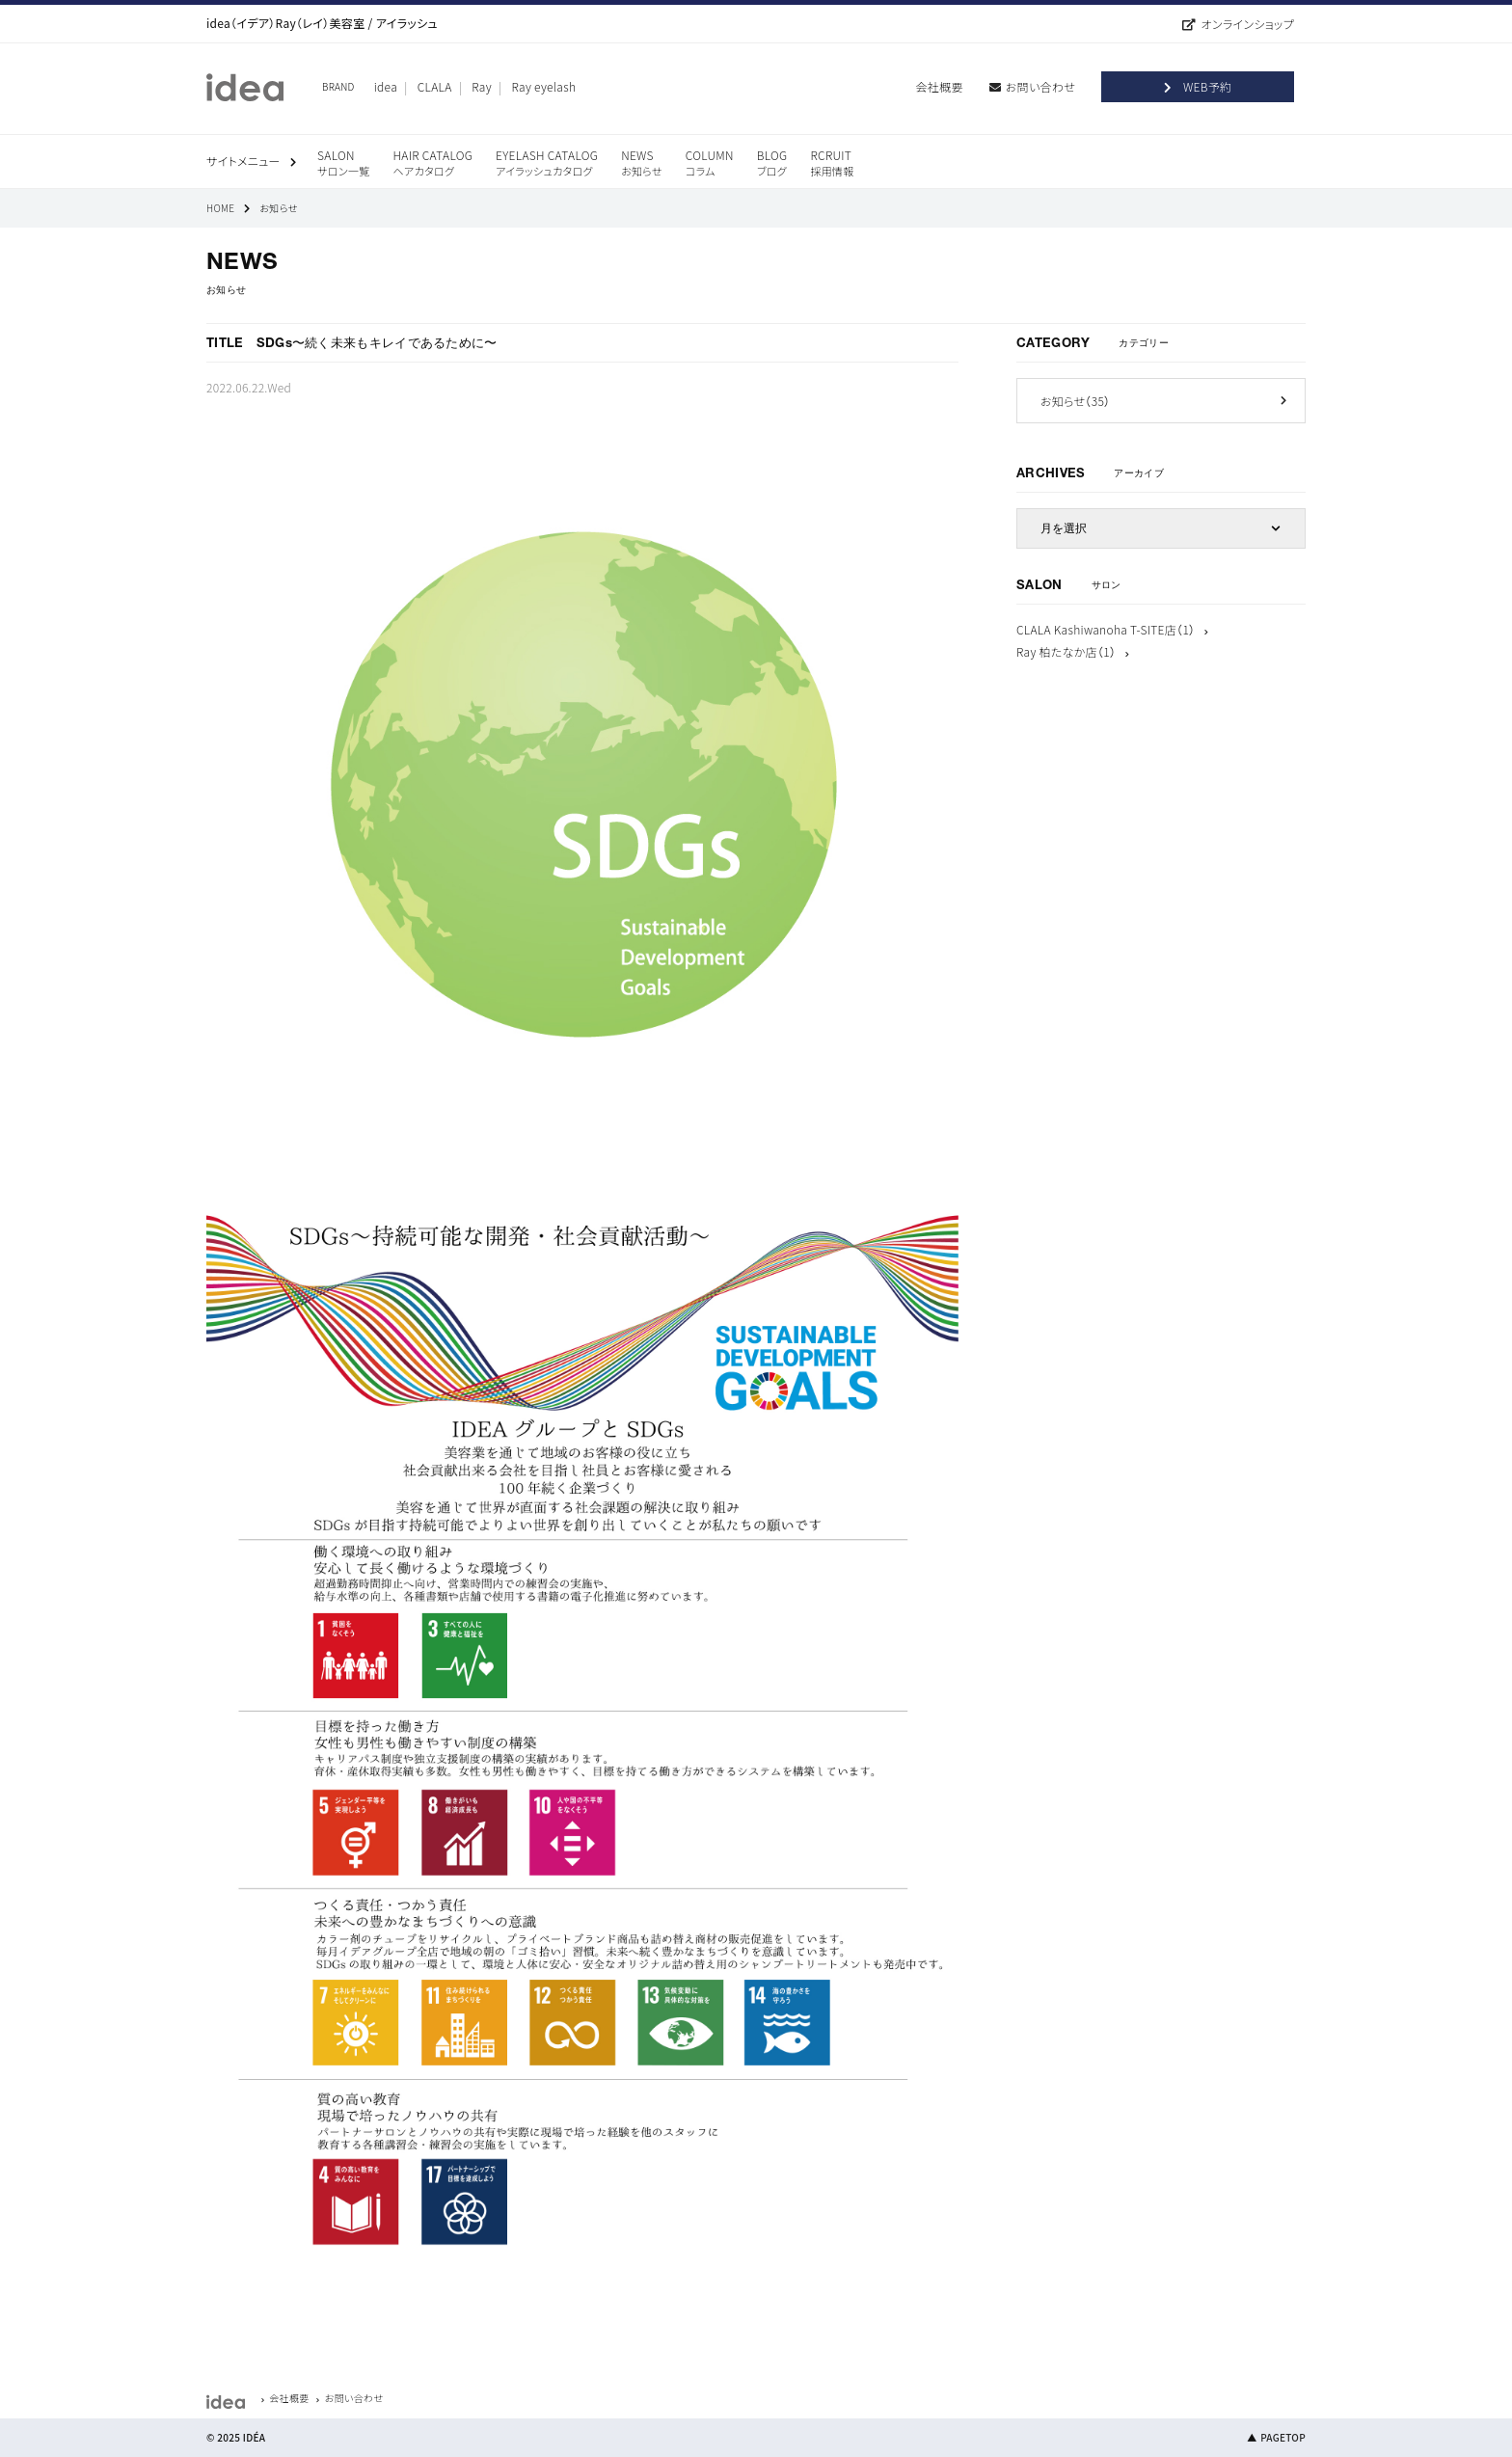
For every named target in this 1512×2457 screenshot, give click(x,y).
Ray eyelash (544, 86)
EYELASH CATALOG (547, 161)
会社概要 (939, 86)
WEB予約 (1207, 86)
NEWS (641, 161)
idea (385, 86)
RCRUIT (831, 161)
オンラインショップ (1247, 23)
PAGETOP (1283, 2437)
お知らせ (1075, 401)
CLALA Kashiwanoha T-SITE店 (1105, 629)
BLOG (772, 161)
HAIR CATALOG (432, 161)
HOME (220, 208)
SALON (343, 161)
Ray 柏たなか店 (1066, 651)
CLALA (435, 86)
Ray (482, 86)
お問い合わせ (1040, 86)
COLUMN (710, 161)
